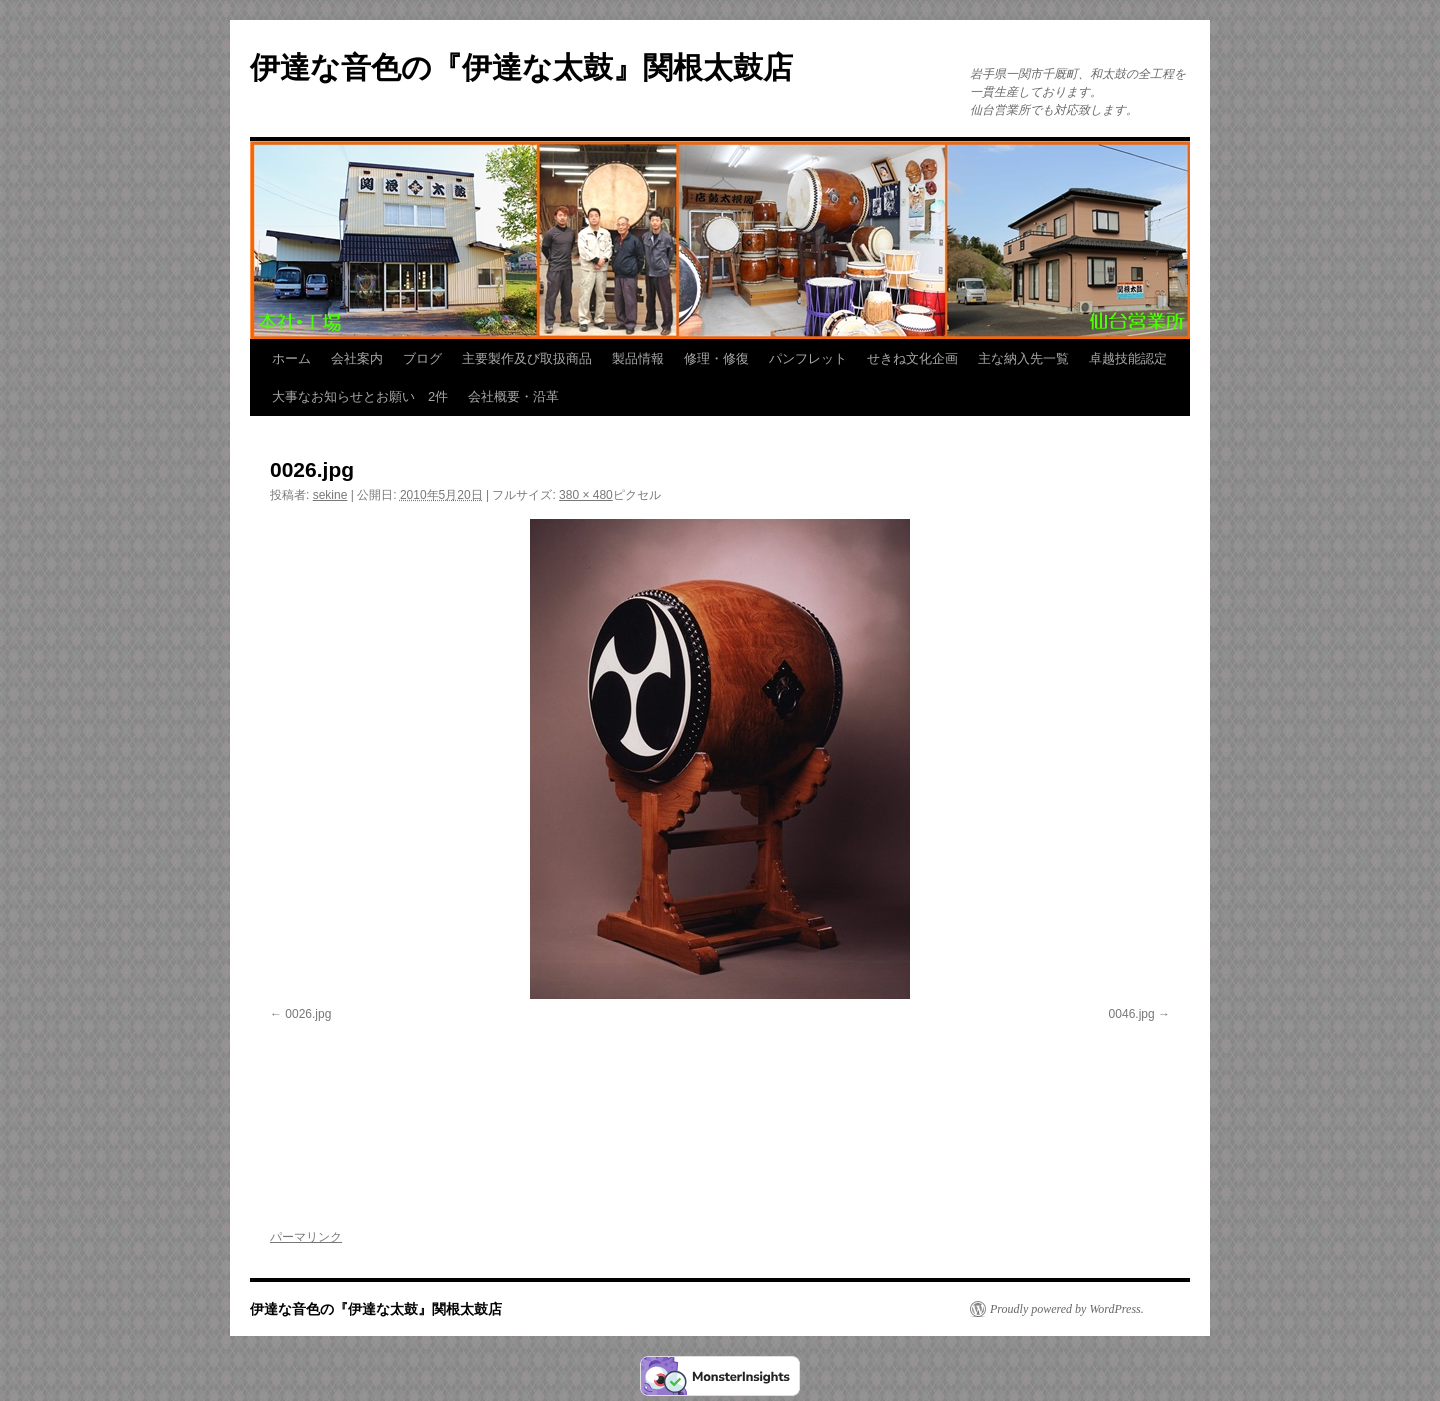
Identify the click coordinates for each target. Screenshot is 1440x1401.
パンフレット (808, 358)
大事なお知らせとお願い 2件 (360, 396)
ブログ (422, 358)
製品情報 (638, 358)
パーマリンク (306, 1237)
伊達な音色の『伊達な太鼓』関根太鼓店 (521, 67)
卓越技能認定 (1128, 358)
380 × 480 (586, 495)
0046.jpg (1132, 1014)
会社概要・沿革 (513, 396)
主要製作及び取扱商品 (527, 358)
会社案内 (357, 358)
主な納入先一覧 (1023, 358)
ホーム (291, 358)
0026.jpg (308, 1014)
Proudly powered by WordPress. (1067, 1309)
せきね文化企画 (912, 358)
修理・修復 (716, 358)
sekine (330, 495)
